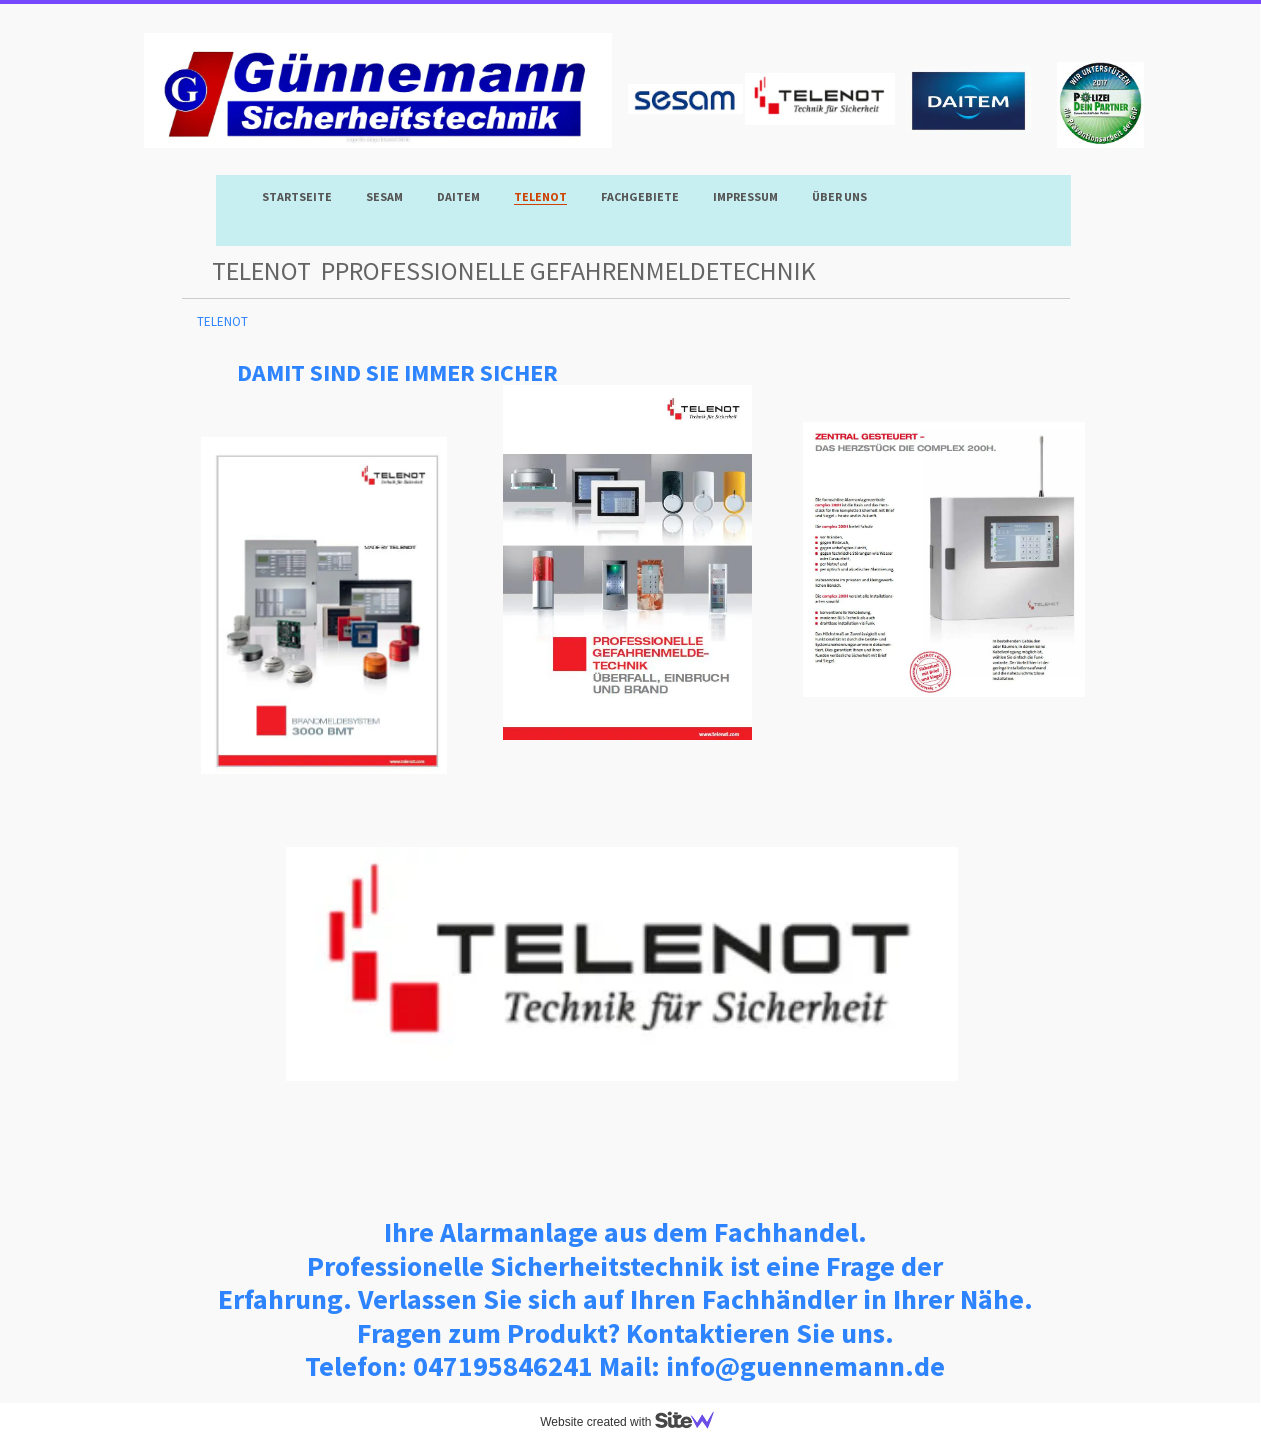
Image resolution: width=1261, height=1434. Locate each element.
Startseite (297, 196)
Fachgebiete (640, 196)
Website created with (635, 1422)
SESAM (384, 196)
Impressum (745, 196)
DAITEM (458, 196)
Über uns (839, 196)
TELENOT (540, 196)
